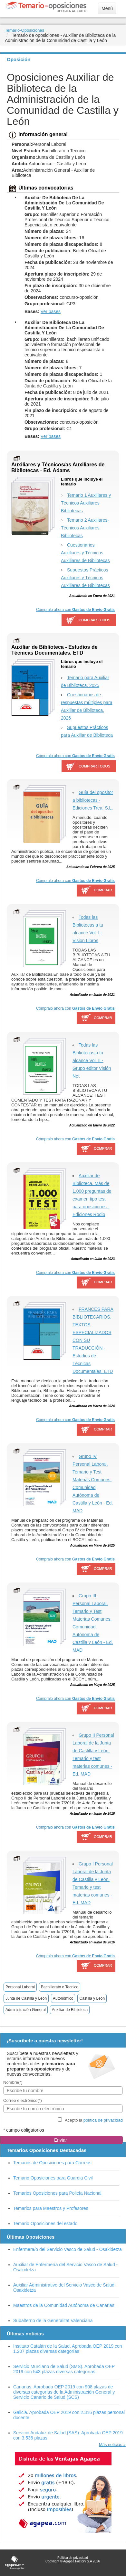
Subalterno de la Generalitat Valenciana (52, 2320)
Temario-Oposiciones (24, 30)
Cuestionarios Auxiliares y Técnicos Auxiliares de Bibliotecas (85, 552)
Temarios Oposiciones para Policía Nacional (57, 2193)
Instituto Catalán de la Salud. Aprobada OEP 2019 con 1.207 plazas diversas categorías (67, 2348)
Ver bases (51, 311)
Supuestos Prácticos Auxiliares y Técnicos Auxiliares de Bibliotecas (85, 577)
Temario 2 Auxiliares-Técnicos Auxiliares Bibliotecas (85, 527)
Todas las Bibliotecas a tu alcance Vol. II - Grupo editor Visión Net (92, 1060)
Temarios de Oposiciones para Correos (52, 2162)
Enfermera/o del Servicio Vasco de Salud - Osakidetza (67, 2249)
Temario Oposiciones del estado (45, 2223)
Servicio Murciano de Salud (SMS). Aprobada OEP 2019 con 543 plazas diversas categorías (64, 2369)
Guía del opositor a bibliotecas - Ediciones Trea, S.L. (93, 800)
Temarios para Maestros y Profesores (50, 2208)
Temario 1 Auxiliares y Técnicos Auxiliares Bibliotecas (86, 503)
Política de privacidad (72, 2558)
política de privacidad (103, 2120)
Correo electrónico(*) (22, 2100)
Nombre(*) (13, 2082)
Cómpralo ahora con (75, 609)
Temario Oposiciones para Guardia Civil (53, 2177)
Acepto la (94, 2120)
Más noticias (110, 2444)
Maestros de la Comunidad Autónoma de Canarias (63, 2305)
